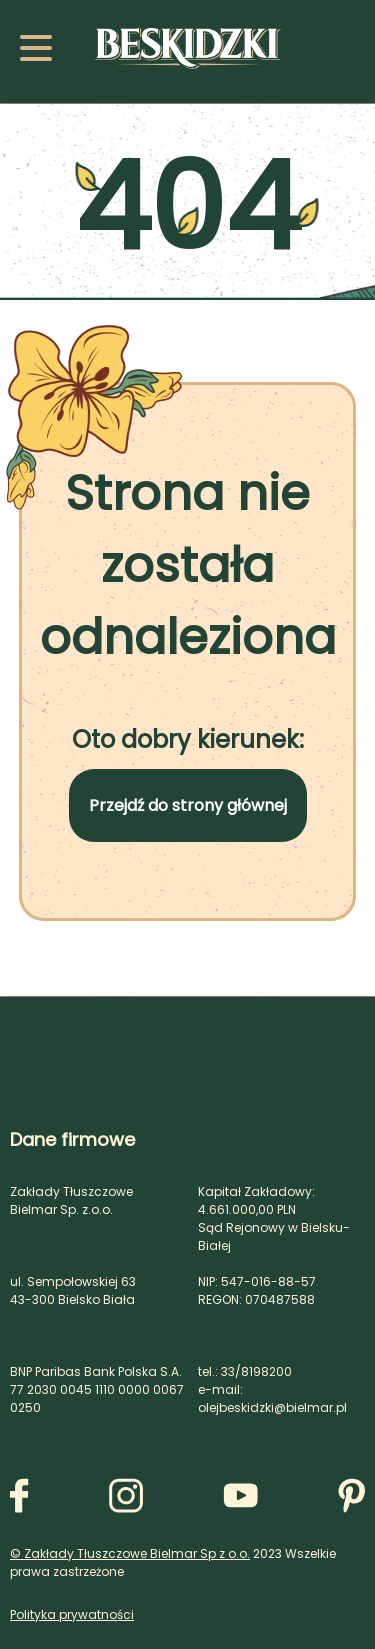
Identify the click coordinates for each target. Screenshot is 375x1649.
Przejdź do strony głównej (188, 805)
